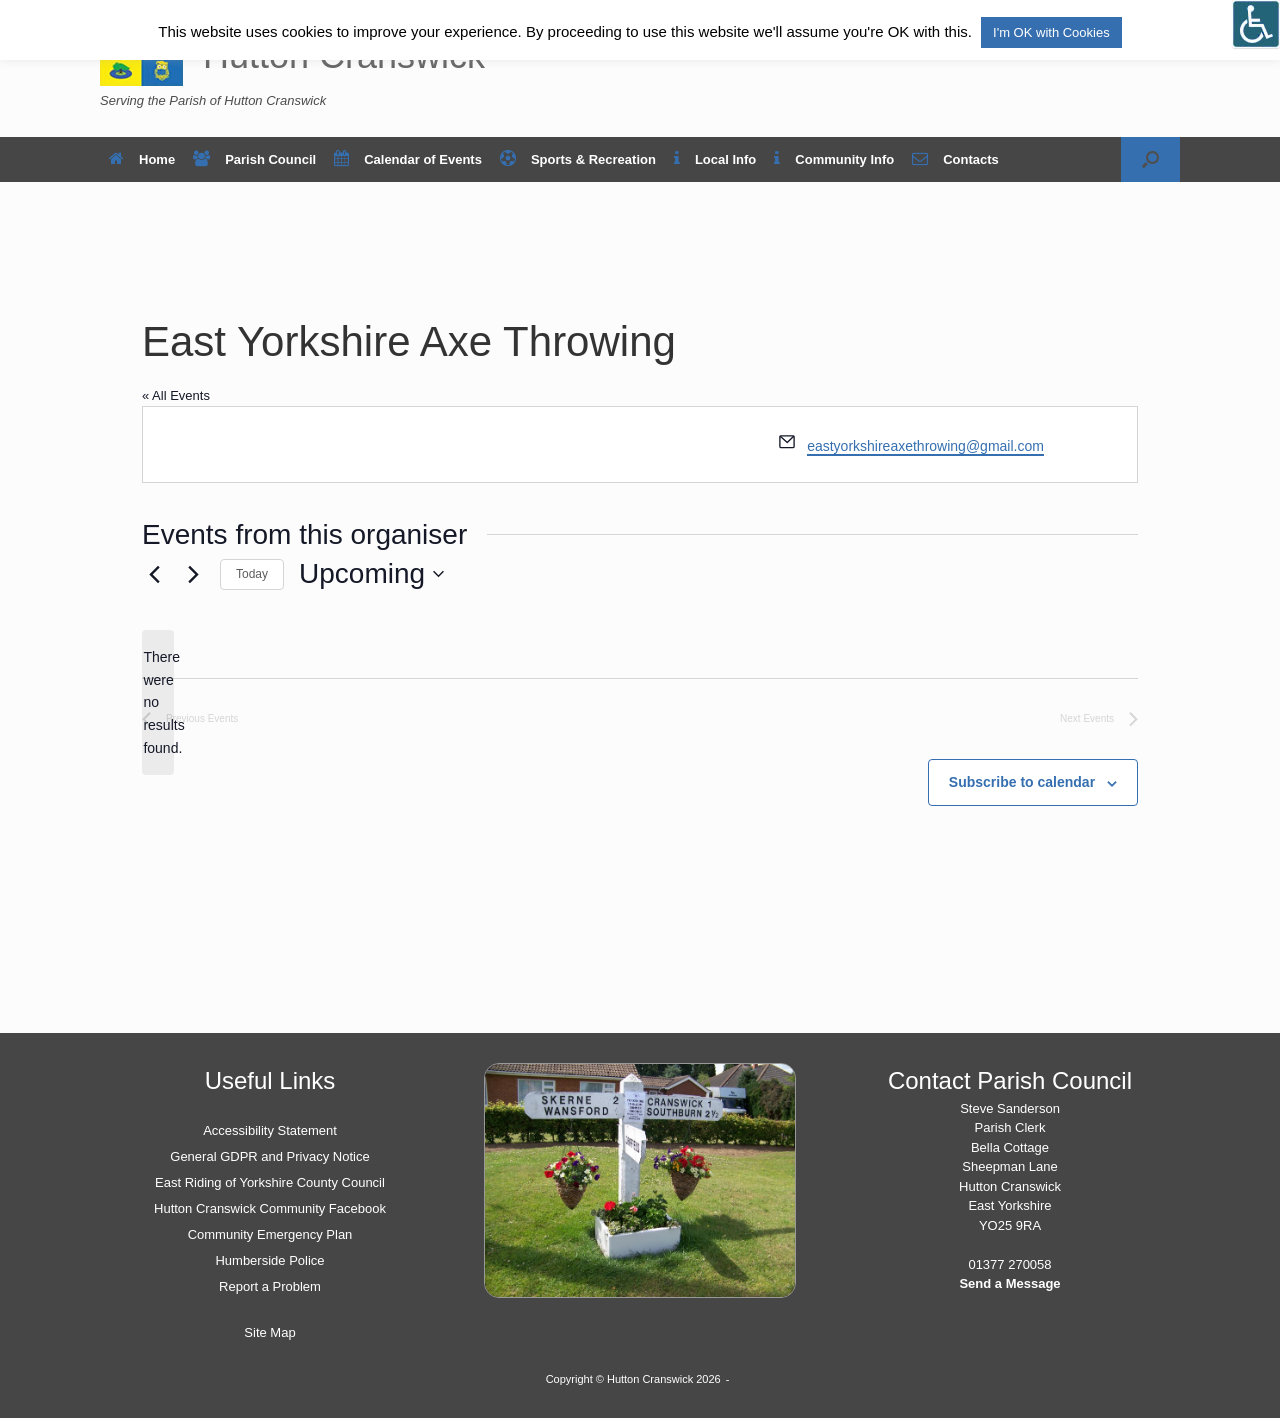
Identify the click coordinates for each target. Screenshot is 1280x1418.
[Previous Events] (154, 574)
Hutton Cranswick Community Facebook (270, 1208)
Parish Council (254, 159)
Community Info (834, 159)
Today (252, 574)
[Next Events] (193, 574)
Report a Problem (270, 1286)
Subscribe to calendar (1022, 782)
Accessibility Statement (270, 1130)
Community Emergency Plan (270, 1234)
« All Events (176, 395)
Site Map (269, 1332)
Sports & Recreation (578, 159)
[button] (1150, 159)
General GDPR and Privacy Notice (269, 1156)
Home (142, 159)
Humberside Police (269, 1260)
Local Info (715, 159)
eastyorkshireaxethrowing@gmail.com (925, 446)
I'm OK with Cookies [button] (1051, 32)
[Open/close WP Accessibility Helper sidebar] (1256, 24)
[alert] (158, 702)
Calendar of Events (408, 159)
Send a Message (1009, 1283)
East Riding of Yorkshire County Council (270, 1182)
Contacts (955, 159)
